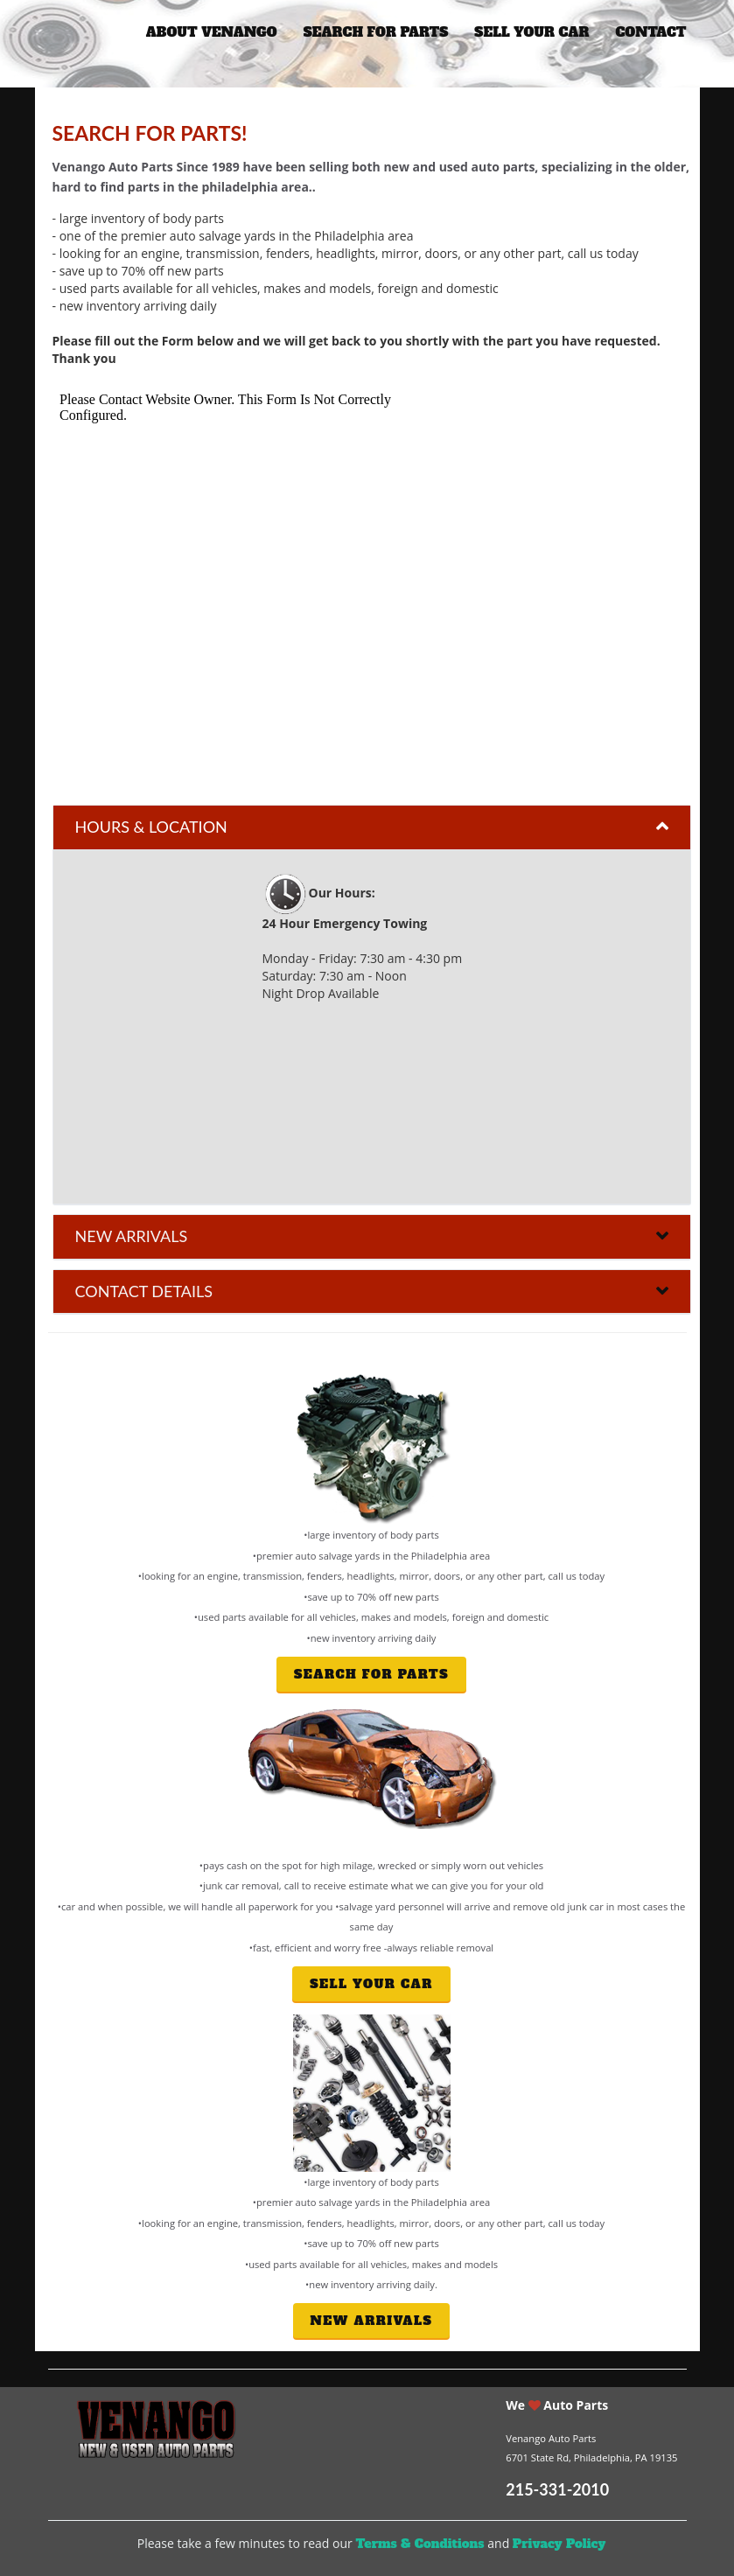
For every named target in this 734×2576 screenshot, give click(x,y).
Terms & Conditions (419, 2543)
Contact (650, 32)
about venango (211, 32)
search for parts (376, 32)
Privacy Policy (559, 2543)
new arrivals (372, 2320)
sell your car (531, 32)
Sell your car (371, 1984)
